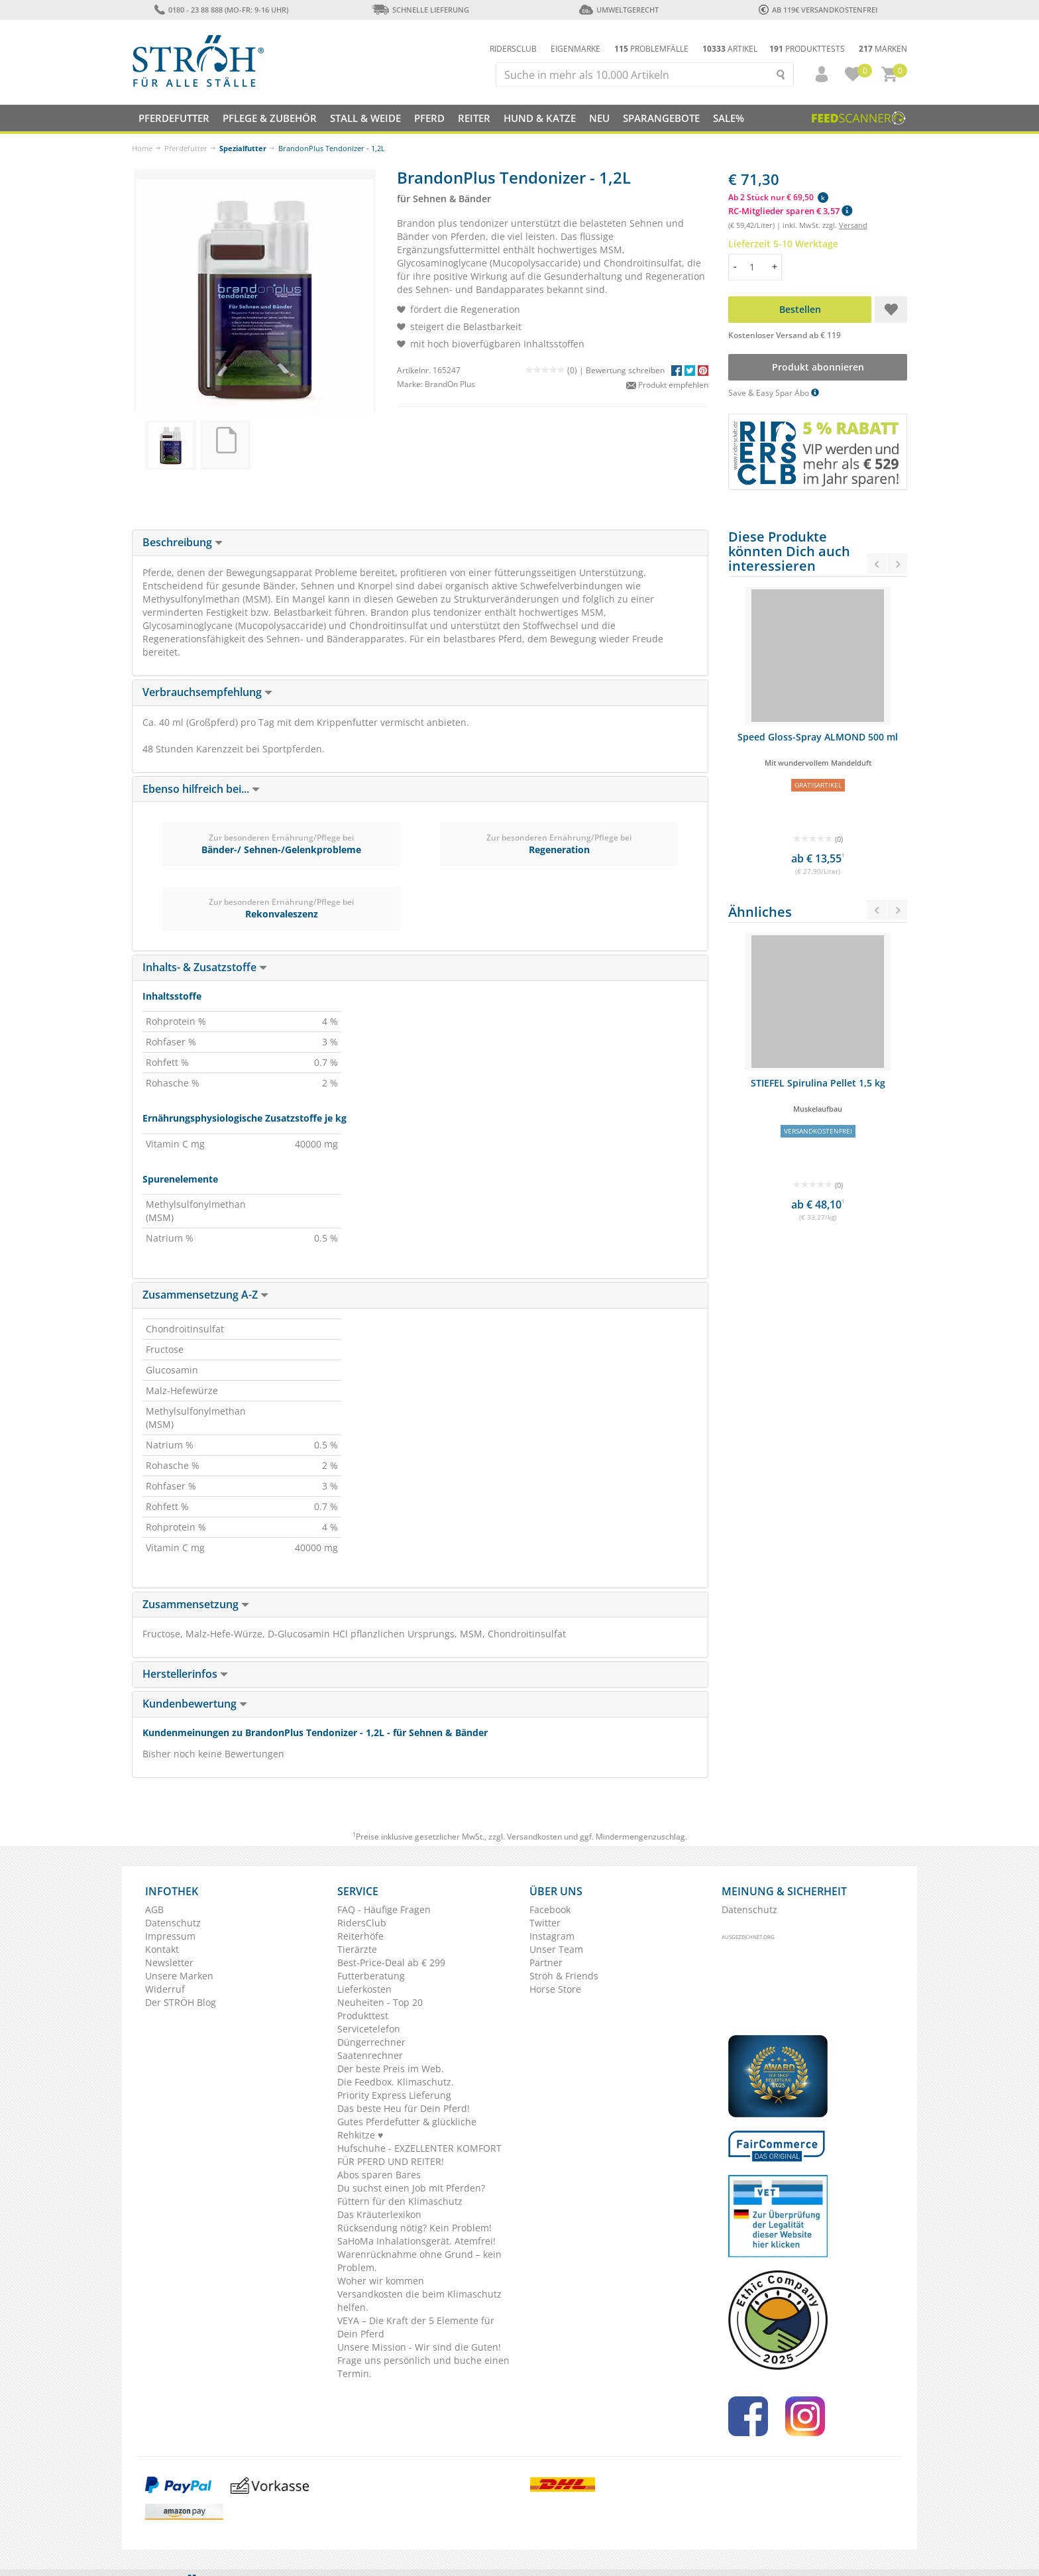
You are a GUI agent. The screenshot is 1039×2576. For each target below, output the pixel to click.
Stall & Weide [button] (365, 118)
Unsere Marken (179, 1975)
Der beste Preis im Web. (390, 2068)
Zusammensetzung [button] (195, 1604)
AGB (154, 1909)
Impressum (170, 1936)
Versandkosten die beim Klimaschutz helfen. (419, 2300)
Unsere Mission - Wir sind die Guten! (419, 2347)
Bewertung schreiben (625, 370)
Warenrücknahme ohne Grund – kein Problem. (419, 2261)
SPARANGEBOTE (661, 118)
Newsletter (169, 1962)
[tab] (420, 543)
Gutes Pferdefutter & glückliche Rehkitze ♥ (406, 2128)
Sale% (728, 118)
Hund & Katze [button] (540, 118)
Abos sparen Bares (379, 2174)
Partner (546, 1962)
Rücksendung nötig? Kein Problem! (414, 2227)
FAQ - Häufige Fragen (384, 1909)
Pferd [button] (429, 118)
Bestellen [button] (800, 309)
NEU (599, 118)
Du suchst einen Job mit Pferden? (411, 2188)
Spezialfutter (242, 148)
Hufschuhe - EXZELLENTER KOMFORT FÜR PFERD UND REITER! (419, 2155)
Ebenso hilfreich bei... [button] (201, 789)
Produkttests (807, 48)
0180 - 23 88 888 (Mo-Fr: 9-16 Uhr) (221, 10)
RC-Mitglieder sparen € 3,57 (790, 211)
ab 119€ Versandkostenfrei (818, 10)
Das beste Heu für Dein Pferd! (403, 2108)
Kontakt (162, 1949)
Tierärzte (357, 1949)
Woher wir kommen (380, 2280)
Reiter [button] (474, 118)
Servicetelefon (368, 2028)
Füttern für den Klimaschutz (400, 2201)
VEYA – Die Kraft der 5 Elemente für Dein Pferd (415, 2327)
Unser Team (556, 1949)
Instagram (551, 1936)
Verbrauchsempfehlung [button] (207, 692)
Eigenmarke (575, 48)
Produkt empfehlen (667, 384)
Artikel (729, 48)
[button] (816, 74)
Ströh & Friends (563, 1975)
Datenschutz (173, 1922)
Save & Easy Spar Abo (773, 392)
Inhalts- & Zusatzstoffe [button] (204, 967)
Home (142, 148)
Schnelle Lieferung (420, 10)
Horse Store (555, 1989)
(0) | (555, 370)
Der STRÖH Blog (180, 2002)
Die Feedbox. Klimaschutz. (395, 2082)
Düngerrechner (371, 2042)
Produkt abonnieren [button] (818, 367)
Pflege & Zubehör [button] (270, 118)
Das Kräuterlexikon (379, 2214)
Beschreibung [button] (182, 542)
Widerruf (165, 1989)
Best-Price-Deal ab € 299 (391, 1962)
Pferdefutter (185, 148)
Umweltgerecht (618, 10)
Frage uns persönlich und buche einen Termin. (423, 2367)
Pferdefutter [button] (173, 118)
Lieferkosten (364, 1989)
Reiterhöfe (360, 1936)
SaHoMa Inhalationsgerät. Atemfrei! (416, 2241)
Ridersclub (513, 48)
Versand (853, 225)
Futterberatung (371, 1975)
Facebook (550, 1909)
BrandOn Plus (450, 384)
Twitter (545, 1922)
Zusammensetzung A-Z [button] (205, 1294)
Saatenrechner (370, 2055)
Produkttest (362, 2015)
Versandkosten (534, 1836)
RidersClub (361, 1922)
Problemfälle (651, 48)
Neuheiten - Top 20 (380, 2002)
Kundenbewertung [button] (194, 1703)
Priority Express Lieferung (394, 2095)
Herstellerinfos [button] (185, 1674)
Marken (883, 48)
